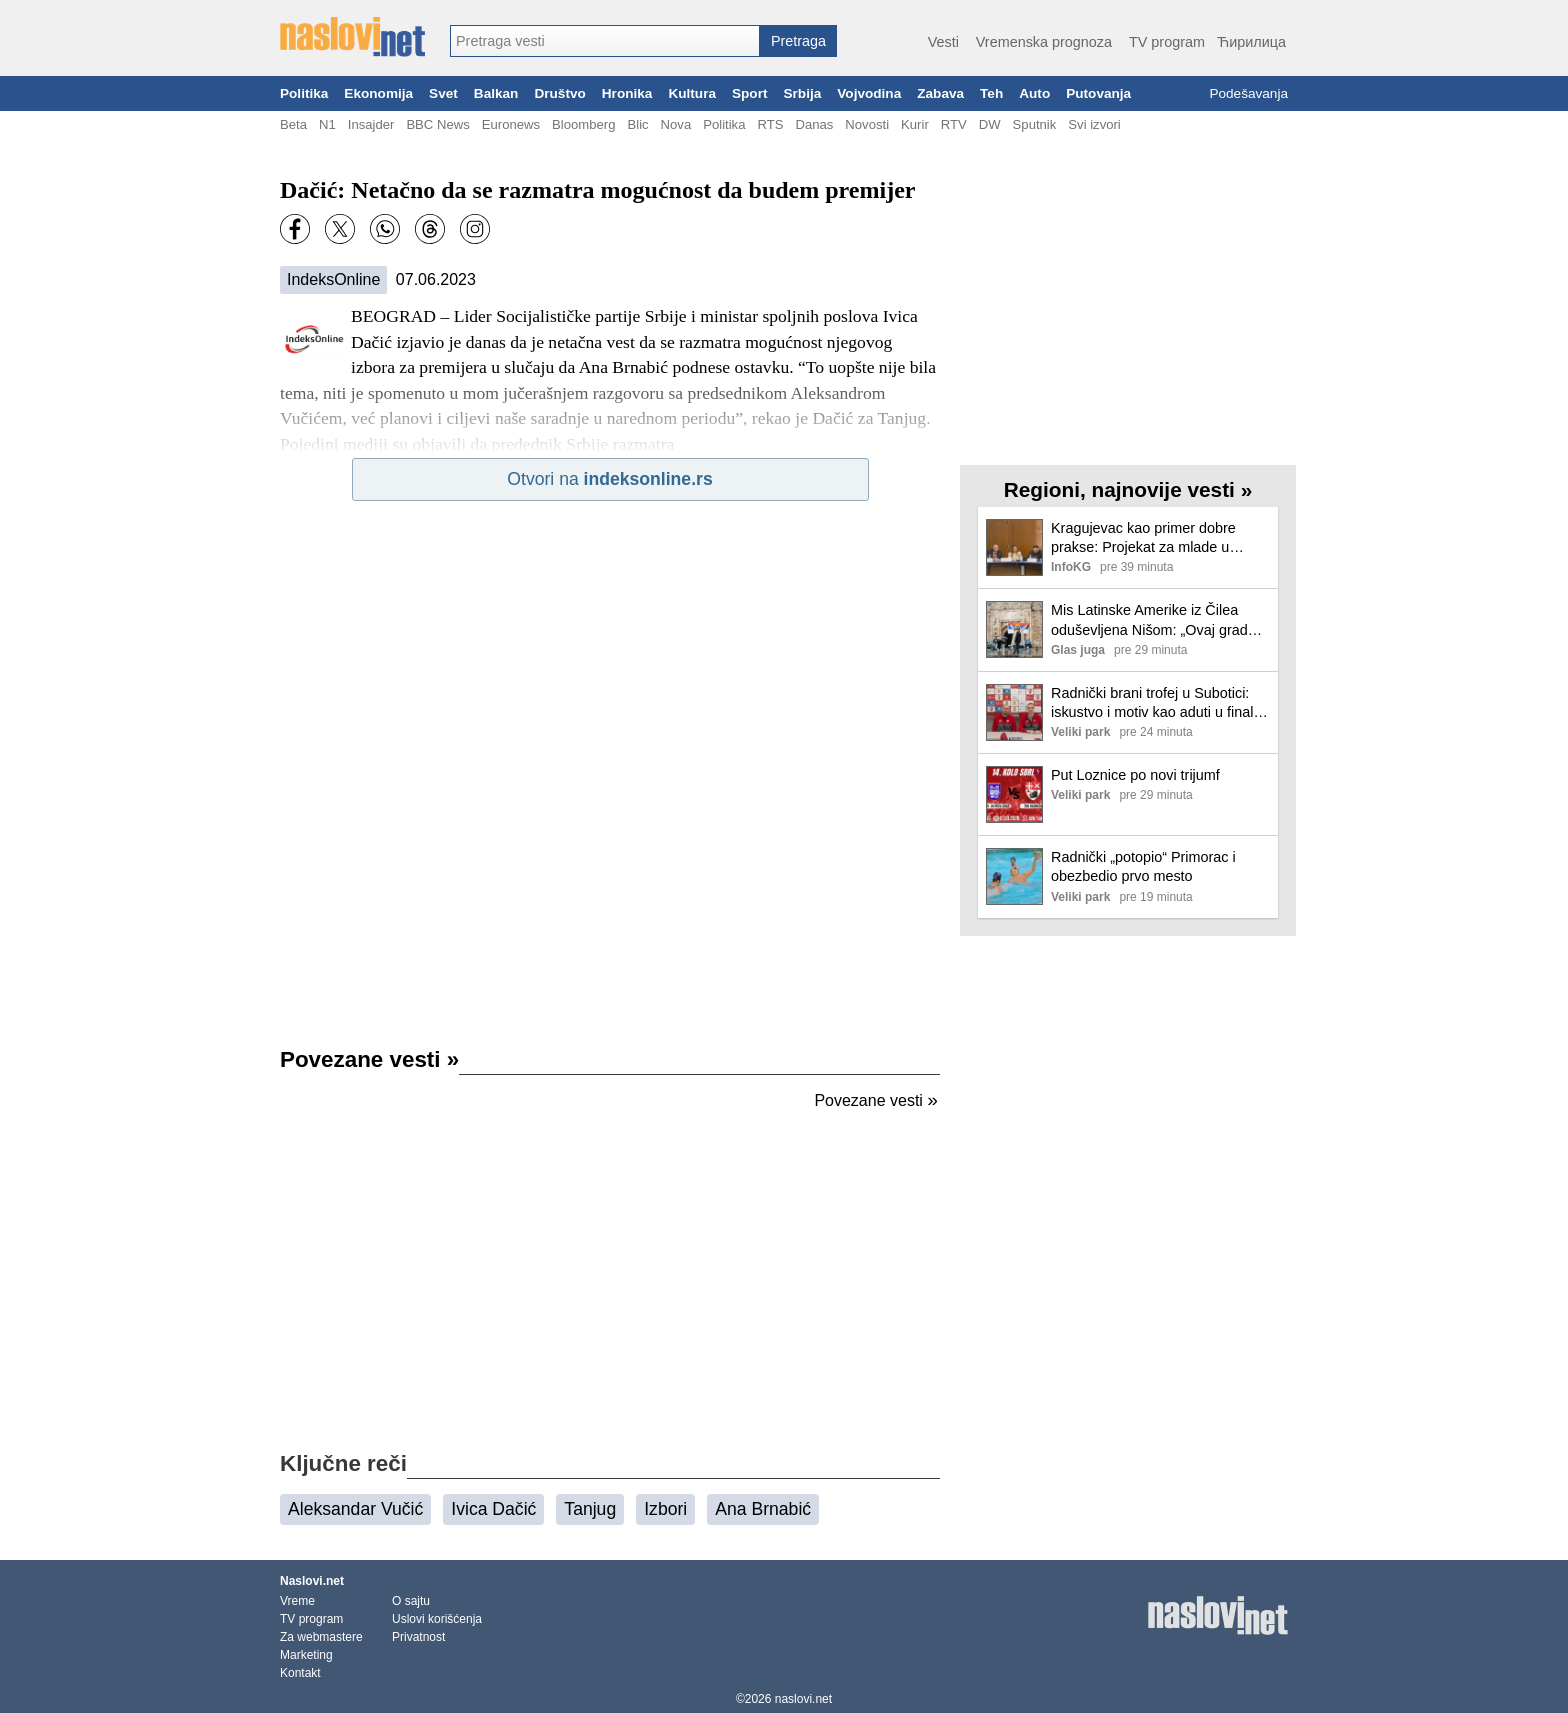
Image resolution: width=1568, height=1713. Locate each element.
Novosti (867, 124)
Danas (814, 124)
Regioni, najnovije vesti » (1128, 489)
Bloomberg (583, 124)
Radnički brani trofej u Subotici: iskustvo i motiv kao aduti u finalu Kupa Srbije (1156, 703)
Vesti (943, 42)
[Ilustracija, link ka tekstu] (1014, 549)
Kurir (915, 124)
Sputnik (1035, 124)
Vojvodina (869, 93)
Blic (637, 124)
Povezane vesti (369, 1059)
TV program (1167, 42)
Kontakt (300, 1673)
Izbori (665, 1509)
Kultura (692, 93)
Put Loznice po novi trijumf (1135, 775)
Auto (1034, 93)
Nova (676, 124)
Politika (304, 93)
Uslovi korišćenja (437, 1619)
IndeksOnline (333, 279)
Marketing (306, 1655)
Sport (750, 93)
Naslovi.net (312, 1581)
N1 (327, 124)
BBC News (437, 124)
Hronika (627, 93)
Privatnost (418, 1637)
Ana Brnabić (763, 1509)
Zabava (940, 93)
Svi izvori (1094, 124)
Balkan (496, 93)
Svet (443, 93)
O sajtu (411, 1601)
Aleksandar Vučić (355, 1509)
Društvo (559, 93)
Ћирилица (1251, 42)
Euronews (511, 124)
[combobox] (605, 41)
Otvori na (609, 479)
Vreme (297, 1601)
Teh (991, 93)
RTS (770, 124)
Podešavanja (1248, 93)
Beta (293, 124)
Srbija (802, 93)
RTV (954, 124)
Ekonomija (378, 93)
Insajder (371, 124)
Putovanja (1098, 93)
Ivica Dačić (493, 1509)
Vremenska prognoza (1044, 42)
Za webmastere (321, 1637)
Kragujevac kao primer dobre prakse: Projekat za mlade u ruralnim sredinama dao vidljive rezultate (1150, 538)
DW (990, 124)
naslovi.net (803, 1699)
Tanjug (590, 1509)
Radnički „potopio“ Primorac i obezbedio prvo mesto (1143, 866)
